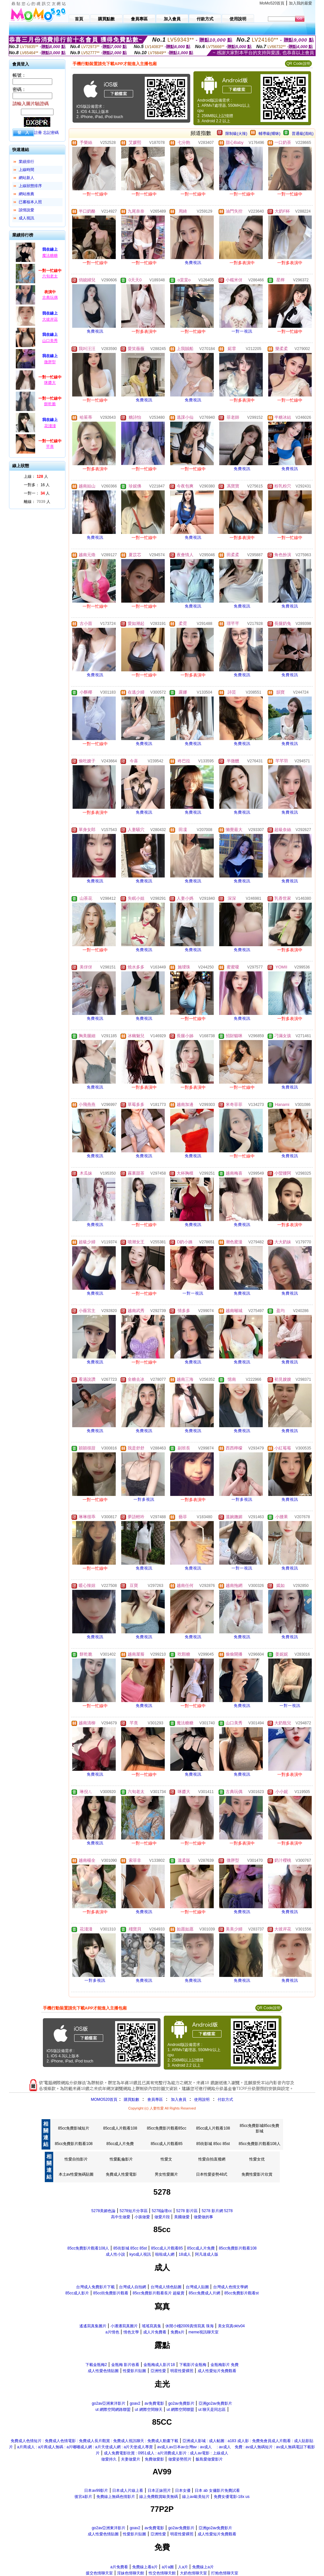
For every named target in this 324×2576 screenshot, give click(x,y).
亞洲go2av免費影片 (215, 2403)
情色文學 (131, 2332)
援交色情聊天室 (99, 2573)
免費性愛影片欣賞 (256, 2174)
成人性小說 (115, 2254)
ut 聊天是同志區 (212, 2409)
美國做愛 (182, 2217)
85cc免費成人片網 (204, 2293)
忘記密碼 (51, 132)
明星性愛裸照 (181, 2371)
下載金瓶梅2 (96, 2364)
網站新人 (26, 177)
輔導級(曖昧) (269, 133)
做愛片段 (162, 2217)
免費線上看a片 (145, 2567)
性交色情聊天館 (162, 2573)
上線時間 (26, 169)
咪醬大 (50, 382)
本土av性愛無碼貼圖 (76, 2174)
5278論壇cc (162, 2211)
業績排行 (26, 161)
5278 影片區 (187, 2211)
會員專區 (155, 2099)
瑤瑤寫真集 (151, 2326)
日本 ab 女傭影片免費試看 (217, 2490)
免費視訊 (193, 262)
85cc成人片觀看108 (120, 2128)
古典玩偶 (50, 297)
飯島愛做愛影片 (209, 2459)
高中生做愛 (120, 2217)
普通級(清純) (303, 133)
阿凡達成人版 (206, 2254)
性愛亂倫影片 (121, 2159)
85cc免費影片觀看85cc (166, 2128)
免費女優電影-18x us (232, 2496)
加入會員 (178, 2099)
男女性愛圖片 (166, 2174)
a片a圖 (168, 2567)
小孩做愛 (142, 2217)
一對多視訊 (143, 1499)
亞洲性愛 (158, 2371)
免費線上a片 (203, 2567)
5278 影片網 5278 (217, 2211)
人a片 (183, 2567)
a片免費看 (119, 2567)
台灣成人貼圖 (197, 2287)
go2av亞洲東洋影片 (109, 2403)
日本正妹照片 (159, 2490)
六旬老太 (50, 276)
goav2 (135, 2403)
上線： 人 (36, 476)
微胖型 (50, 362)
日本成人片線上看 (127, 2490)
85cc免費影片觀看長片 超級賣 (158, 2293)
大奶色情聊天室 (193, 2573)
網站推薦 (26, 194)
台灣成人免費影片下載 (95, 2287)
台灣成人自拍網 (132, 2287)
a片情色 (112, 2332)
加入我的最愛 (300, 3)
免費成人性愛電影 (121, 2174)
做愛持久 (109, 2459)
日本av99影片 (96, 2490)
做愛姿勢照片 (179, 2459)
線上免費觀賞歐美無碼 (158, 2496)
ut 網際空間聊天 (148, 2409)
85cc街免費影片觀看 (110, 2293)
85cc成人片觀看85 (166, 2143)
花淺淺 (50, 426)
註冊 (38, 132)
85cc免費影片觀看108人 (259, 2143)
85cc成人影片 (77, 2293)
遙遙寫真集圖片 (92, 2326)
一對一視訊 (241, 331)
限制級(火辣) (236, 133)
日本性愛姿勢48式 (211, 2174)
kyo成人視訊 (140, 2254)
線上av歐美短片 (196, 2496)
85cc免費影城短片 (73, 2128)
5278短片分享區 (134, 2211)
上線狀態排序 (30, 186)
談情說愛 (26, 210)
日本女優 (183, 2490)
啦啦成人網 (164, 2254)
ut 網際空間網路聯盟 (113, 2409)
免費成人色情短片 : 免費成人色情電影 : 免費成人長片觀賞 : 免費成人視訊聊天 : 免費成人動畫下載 (94, 2441)
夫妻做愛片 (130, 2459)
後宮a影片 (83, 2496)
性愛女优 (257, 2159)
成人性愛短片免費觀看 (217, 2371)
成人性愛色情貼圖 (103, 2371)
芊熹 (50, 446)
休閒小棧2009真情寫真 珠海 (189, 2326)
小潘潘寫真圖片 (124, 2326)
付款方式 (225, 2099)
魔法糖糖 (50, 255)
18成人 (185, 2254)
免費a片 (177, 2332)
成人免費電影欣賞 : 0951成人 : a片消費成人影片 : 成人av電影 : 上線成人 (166, 2453)
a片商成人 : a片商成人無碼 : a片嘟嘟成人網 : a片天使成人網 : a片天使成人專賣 (85, 2447)
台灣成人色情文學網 (230, 2287)
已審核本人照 (30, 202)
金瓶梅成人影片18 (159, 2364)
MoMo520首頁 (272, 3)
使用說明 (202, 2099)
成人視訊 (26, 218)
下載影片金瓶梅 (192, 2364)
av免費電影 (154, 2403)
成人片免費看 (154, 2332)
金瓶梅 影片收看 (125, 2364)
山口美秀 (50, 340)
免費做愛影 (154, 2459)
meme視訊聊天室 (204, 2332)
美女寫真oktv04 (231, 2326)
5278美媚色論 (103, 2211)
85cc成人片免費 (120, 2143)
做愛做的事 (203, 2217)
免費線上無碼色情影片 (115, 2496)
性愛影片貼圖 (134, 2371)
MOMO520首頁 (104, 2099)
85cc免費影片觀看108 (74, 2143)
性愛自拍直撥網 (211, 2159)
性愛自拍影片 (76, 2159)
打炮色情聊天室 (224, 2573)
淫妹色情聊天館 (130, 2573)
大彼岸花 (50, 319)
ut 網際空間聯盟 (180, 2409)
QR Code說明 (298, 63)
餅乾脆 (50, 404)
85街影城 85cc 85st (213, 2143)
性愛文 (166, 2159)
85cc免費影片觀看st (241, 2293)
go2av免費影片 (181, 2403)
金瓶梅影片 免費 (225, 2364)
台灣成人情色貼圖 (166, 2287)
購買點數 (131, 2099)
